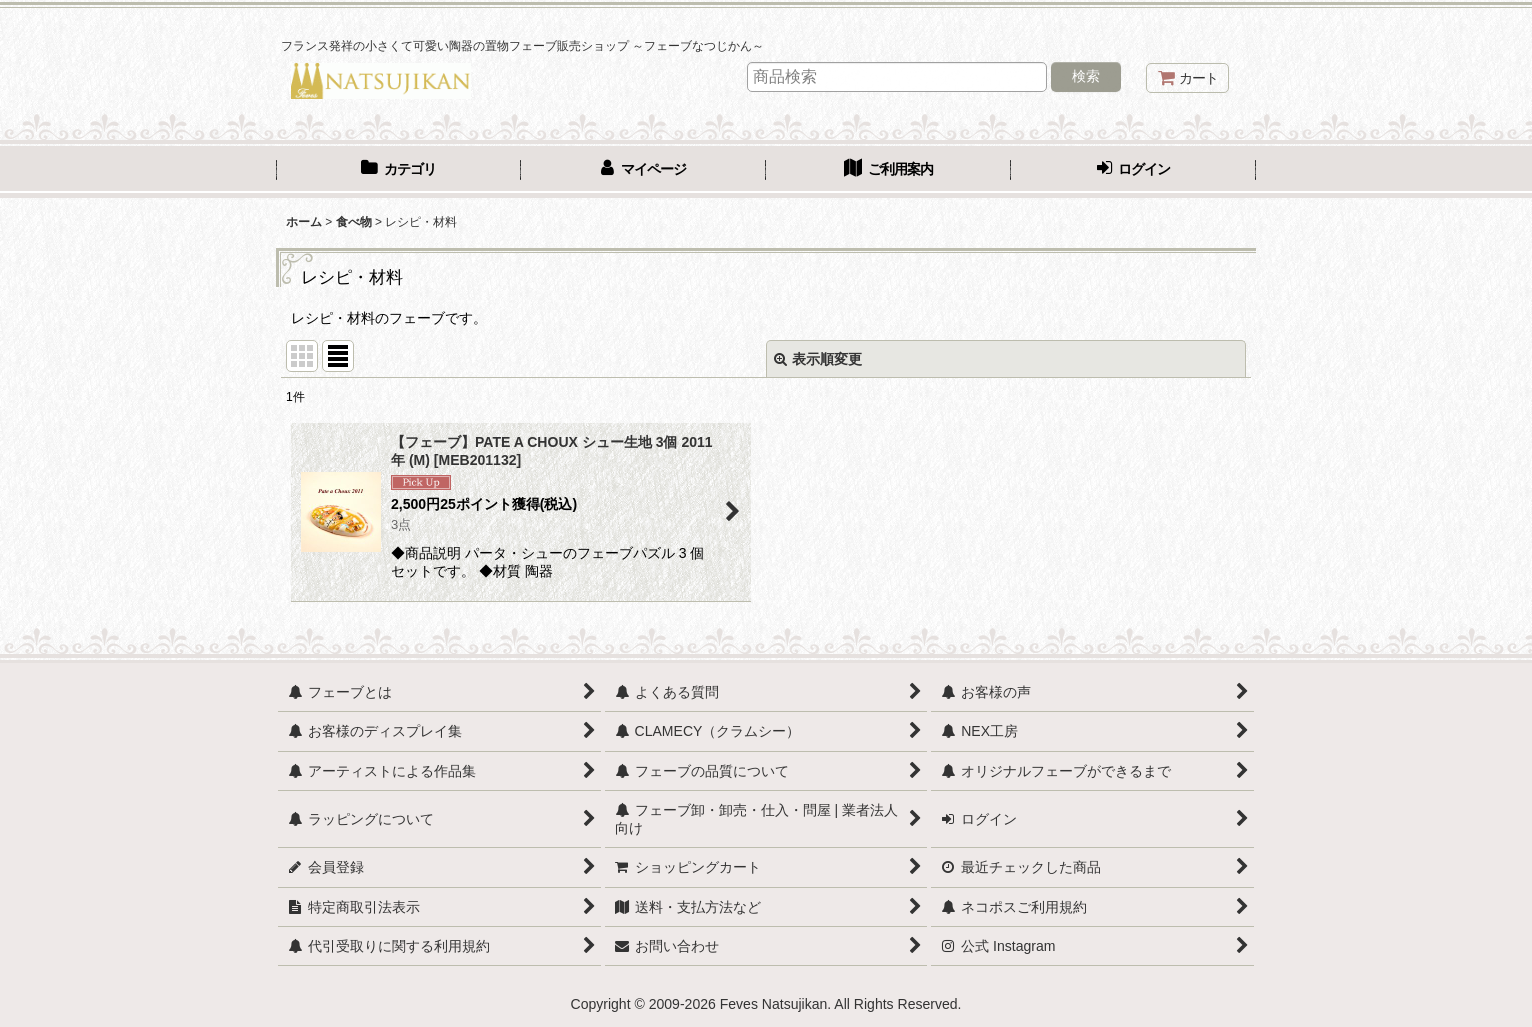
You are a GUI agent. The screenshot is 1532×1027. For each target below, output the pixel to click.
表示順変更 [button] (818, 359)
